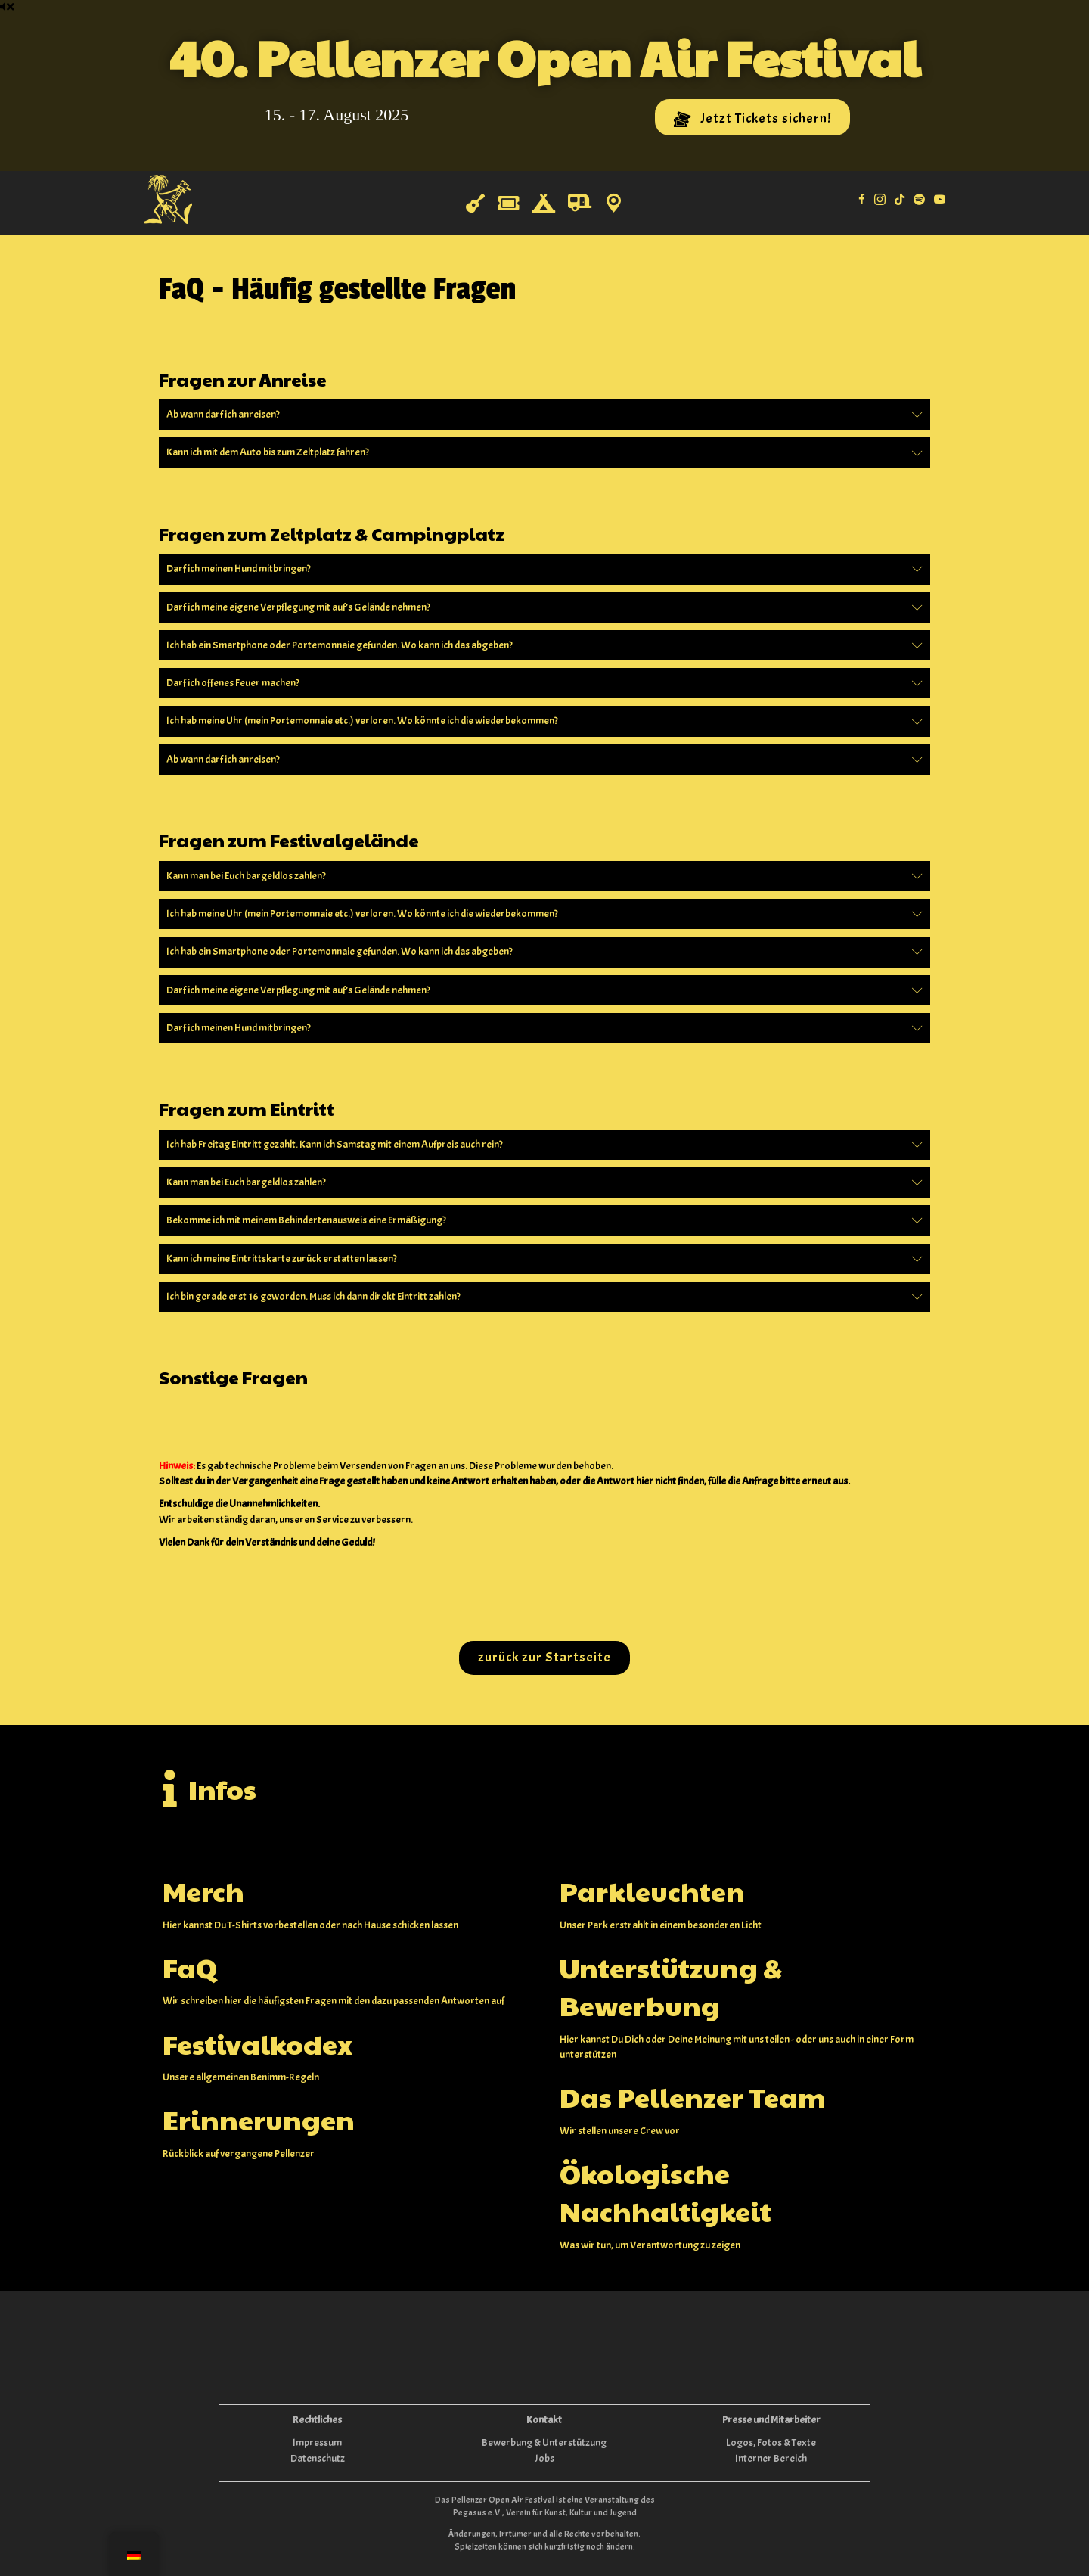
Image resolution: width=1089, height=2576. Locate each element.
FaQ (190, 1967)
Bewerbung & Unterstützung (544, 2442)
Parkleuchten (652, 1890)
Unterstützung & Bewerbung (671, 1986)
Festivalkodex (257, 2043)
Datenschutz (317, 2458)
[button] (752, 117)
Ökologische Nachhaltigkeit (665, 2192)
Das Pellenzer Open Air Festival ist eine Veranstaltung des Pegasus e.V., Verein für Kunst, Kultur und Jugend (545, 2506)
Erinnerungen (259, 2119)
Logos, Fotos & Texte (771, 2442)
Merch (203, 1890)
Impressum (317, 2442)
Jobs (544, 2458)
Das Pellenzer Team (693, 2096)
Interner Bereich (771, 2458)
